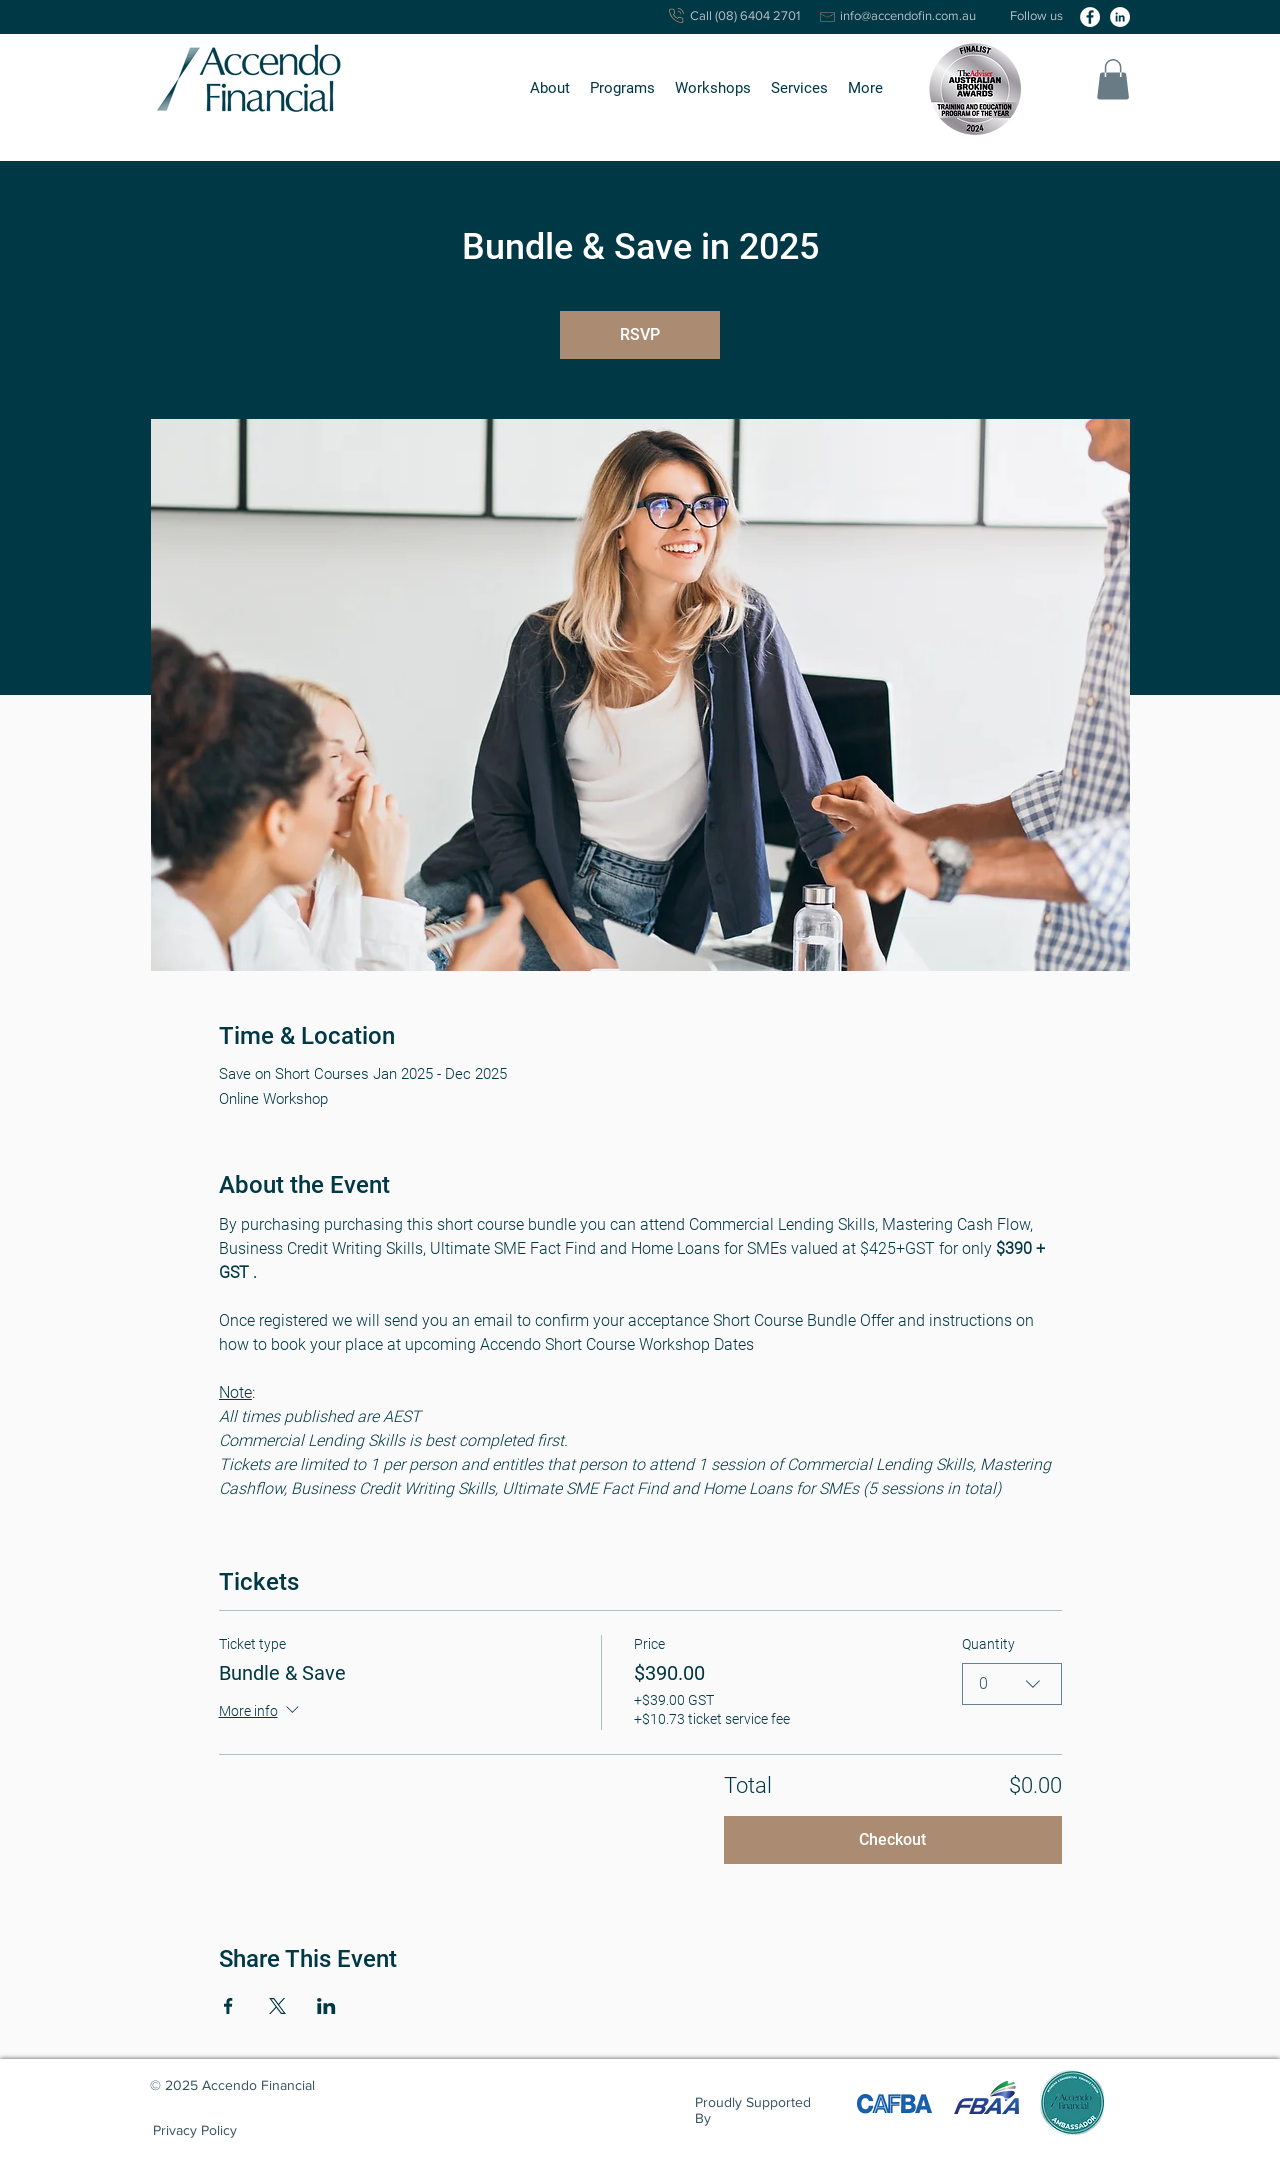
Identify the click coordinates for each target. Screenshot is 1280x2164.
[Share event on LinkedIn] (326, 2006)
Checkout (892, 1839)
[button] (550, 88)
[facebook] (1090, 17)
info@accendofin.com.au (908, 15)
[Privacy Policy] (195, 2130)
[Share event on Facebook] (228, 2006)
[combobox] (1012, 1684)
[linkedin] (1120, 17)
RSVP (640, 334)
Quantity (988, 1644)
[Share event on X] (277, 2006)
